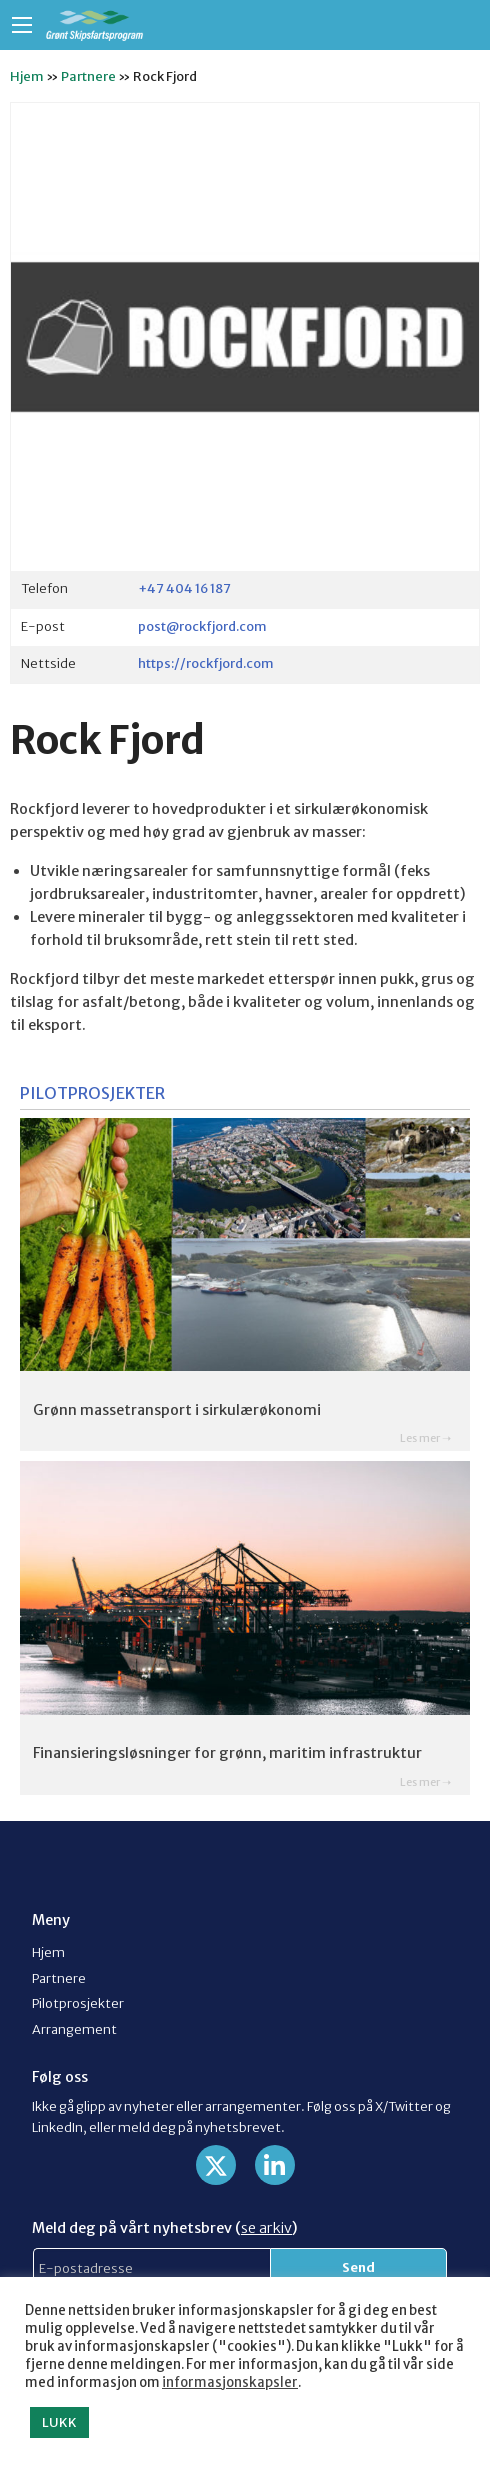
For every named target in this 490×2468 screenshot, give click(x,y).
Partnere (88, 76)
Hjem (27, 76)
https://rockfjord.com (206, 663)
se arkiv (266, 2228)
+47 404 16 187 (184, 588)
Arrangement (74, 2029)
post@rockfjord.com (202, 626)
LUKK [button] (59, 2422)
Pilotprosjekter (78, 2003)
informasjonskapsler (230, 2382)
